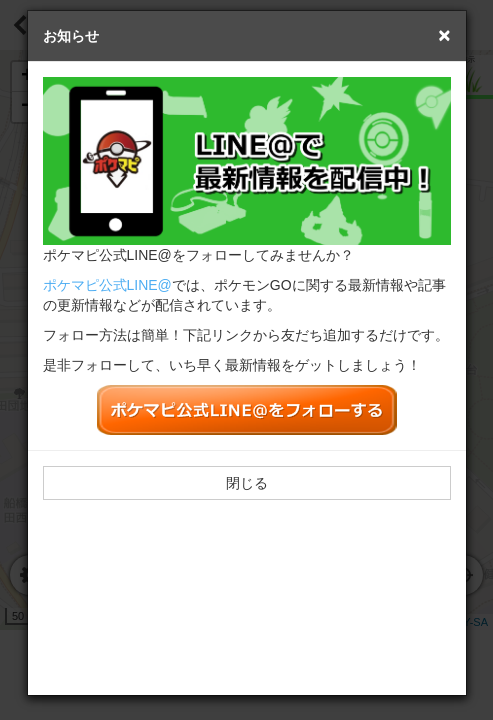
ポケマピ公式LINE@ (107, 285)
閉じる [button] (247, 483)
